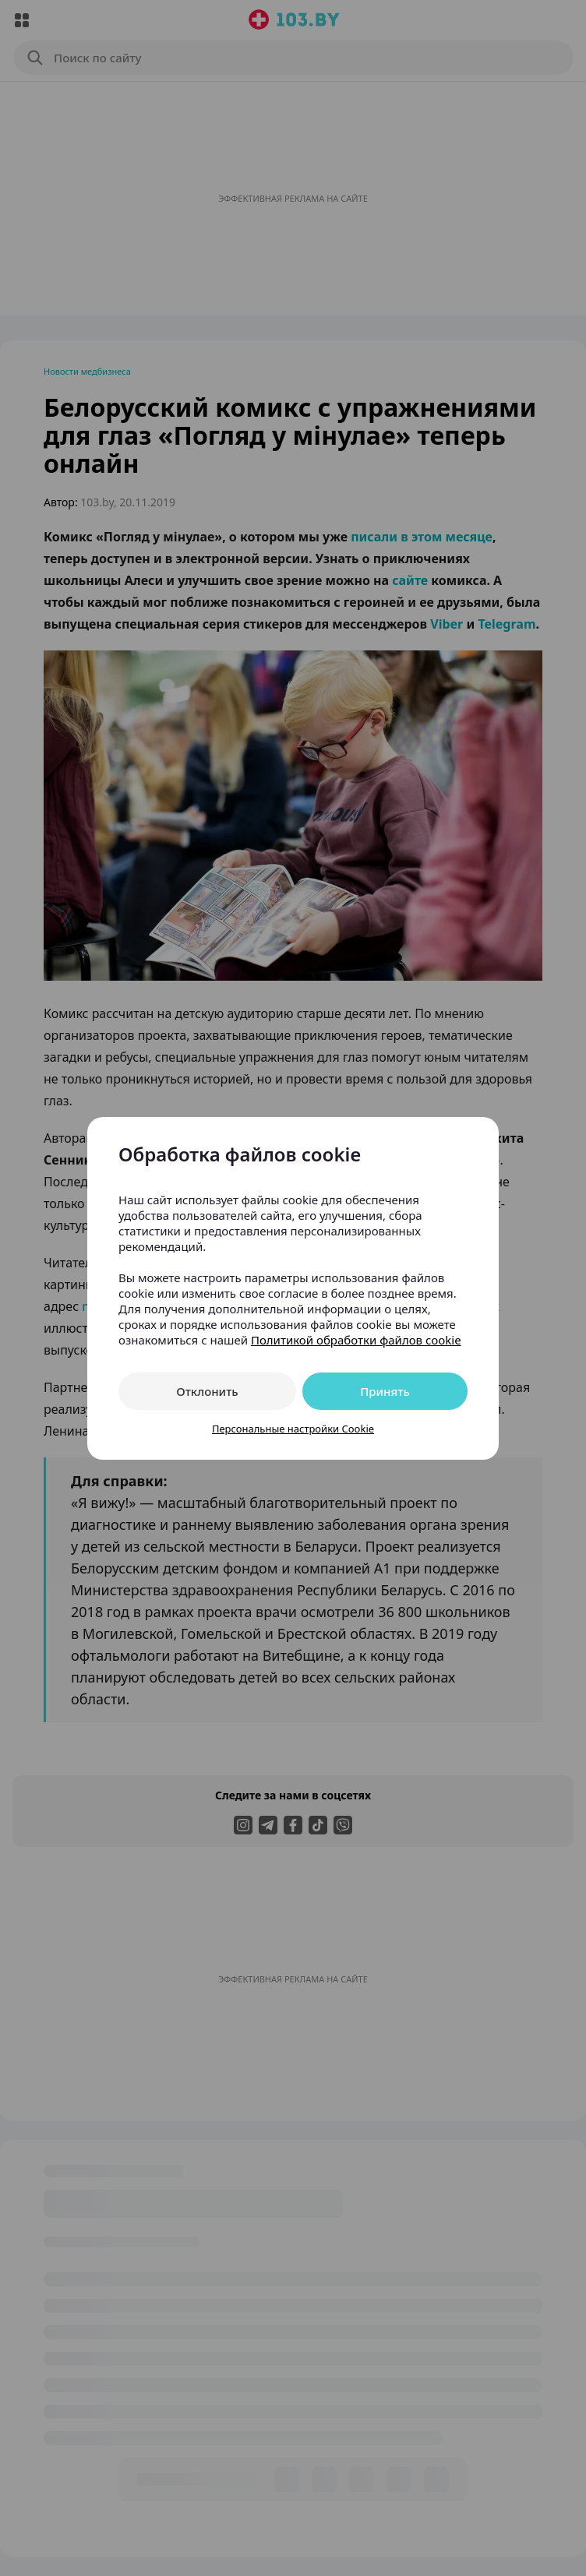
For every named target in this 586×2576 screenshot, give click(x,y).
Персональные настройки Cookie (293, 1428)
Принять (385, 1391)
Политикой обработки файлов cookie (356, 1340)
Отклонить (207, 1391)
